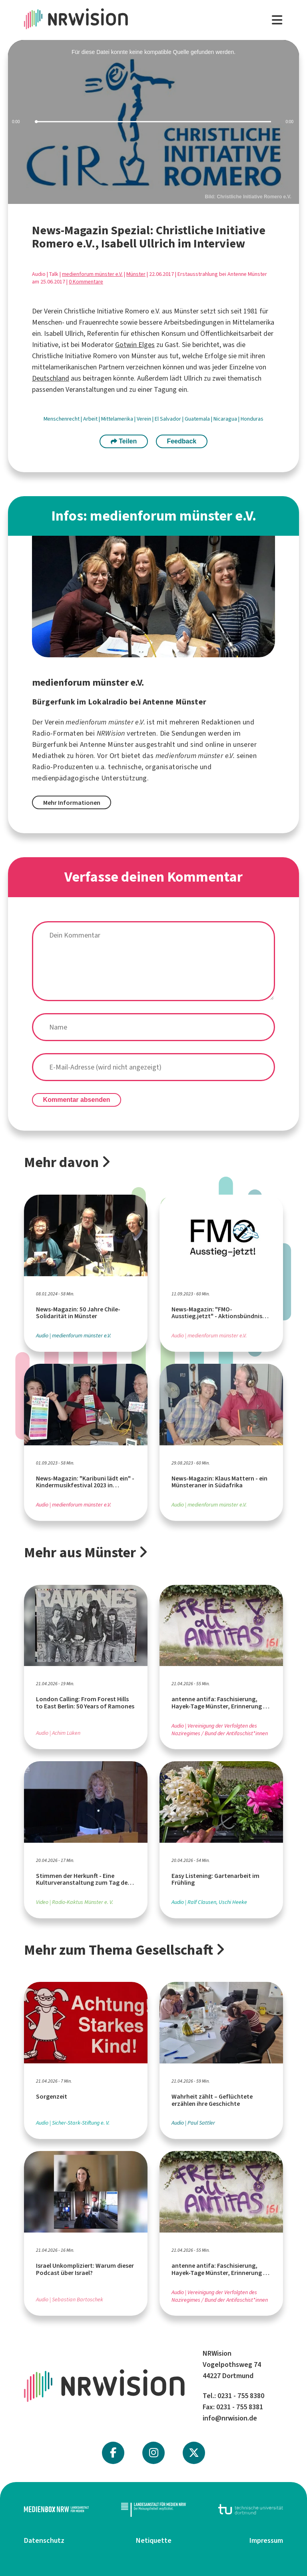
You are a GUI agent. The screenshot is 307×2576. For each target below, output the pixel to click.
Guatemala (198, 419)
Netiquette (153, 2540)
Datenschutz (44, 2540)
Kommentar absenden (76, 1099)
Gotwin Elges (135, 344)
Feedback (181, 441)
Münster (136, 274)
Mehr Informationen (71, 802)
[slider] (153, 121)
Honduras (252, 419)
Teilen (124, 441)
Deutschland (50, 378)
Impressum (266, 2540)
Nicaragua (225, 419)
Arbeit (91, 419)
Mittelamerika (117, 419)
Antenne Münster (107, 744)
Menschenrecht (62, 419)
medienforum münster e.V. (92, 274)
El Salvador (168, 419)
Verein (144, 419)
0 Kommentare (86, 281)
